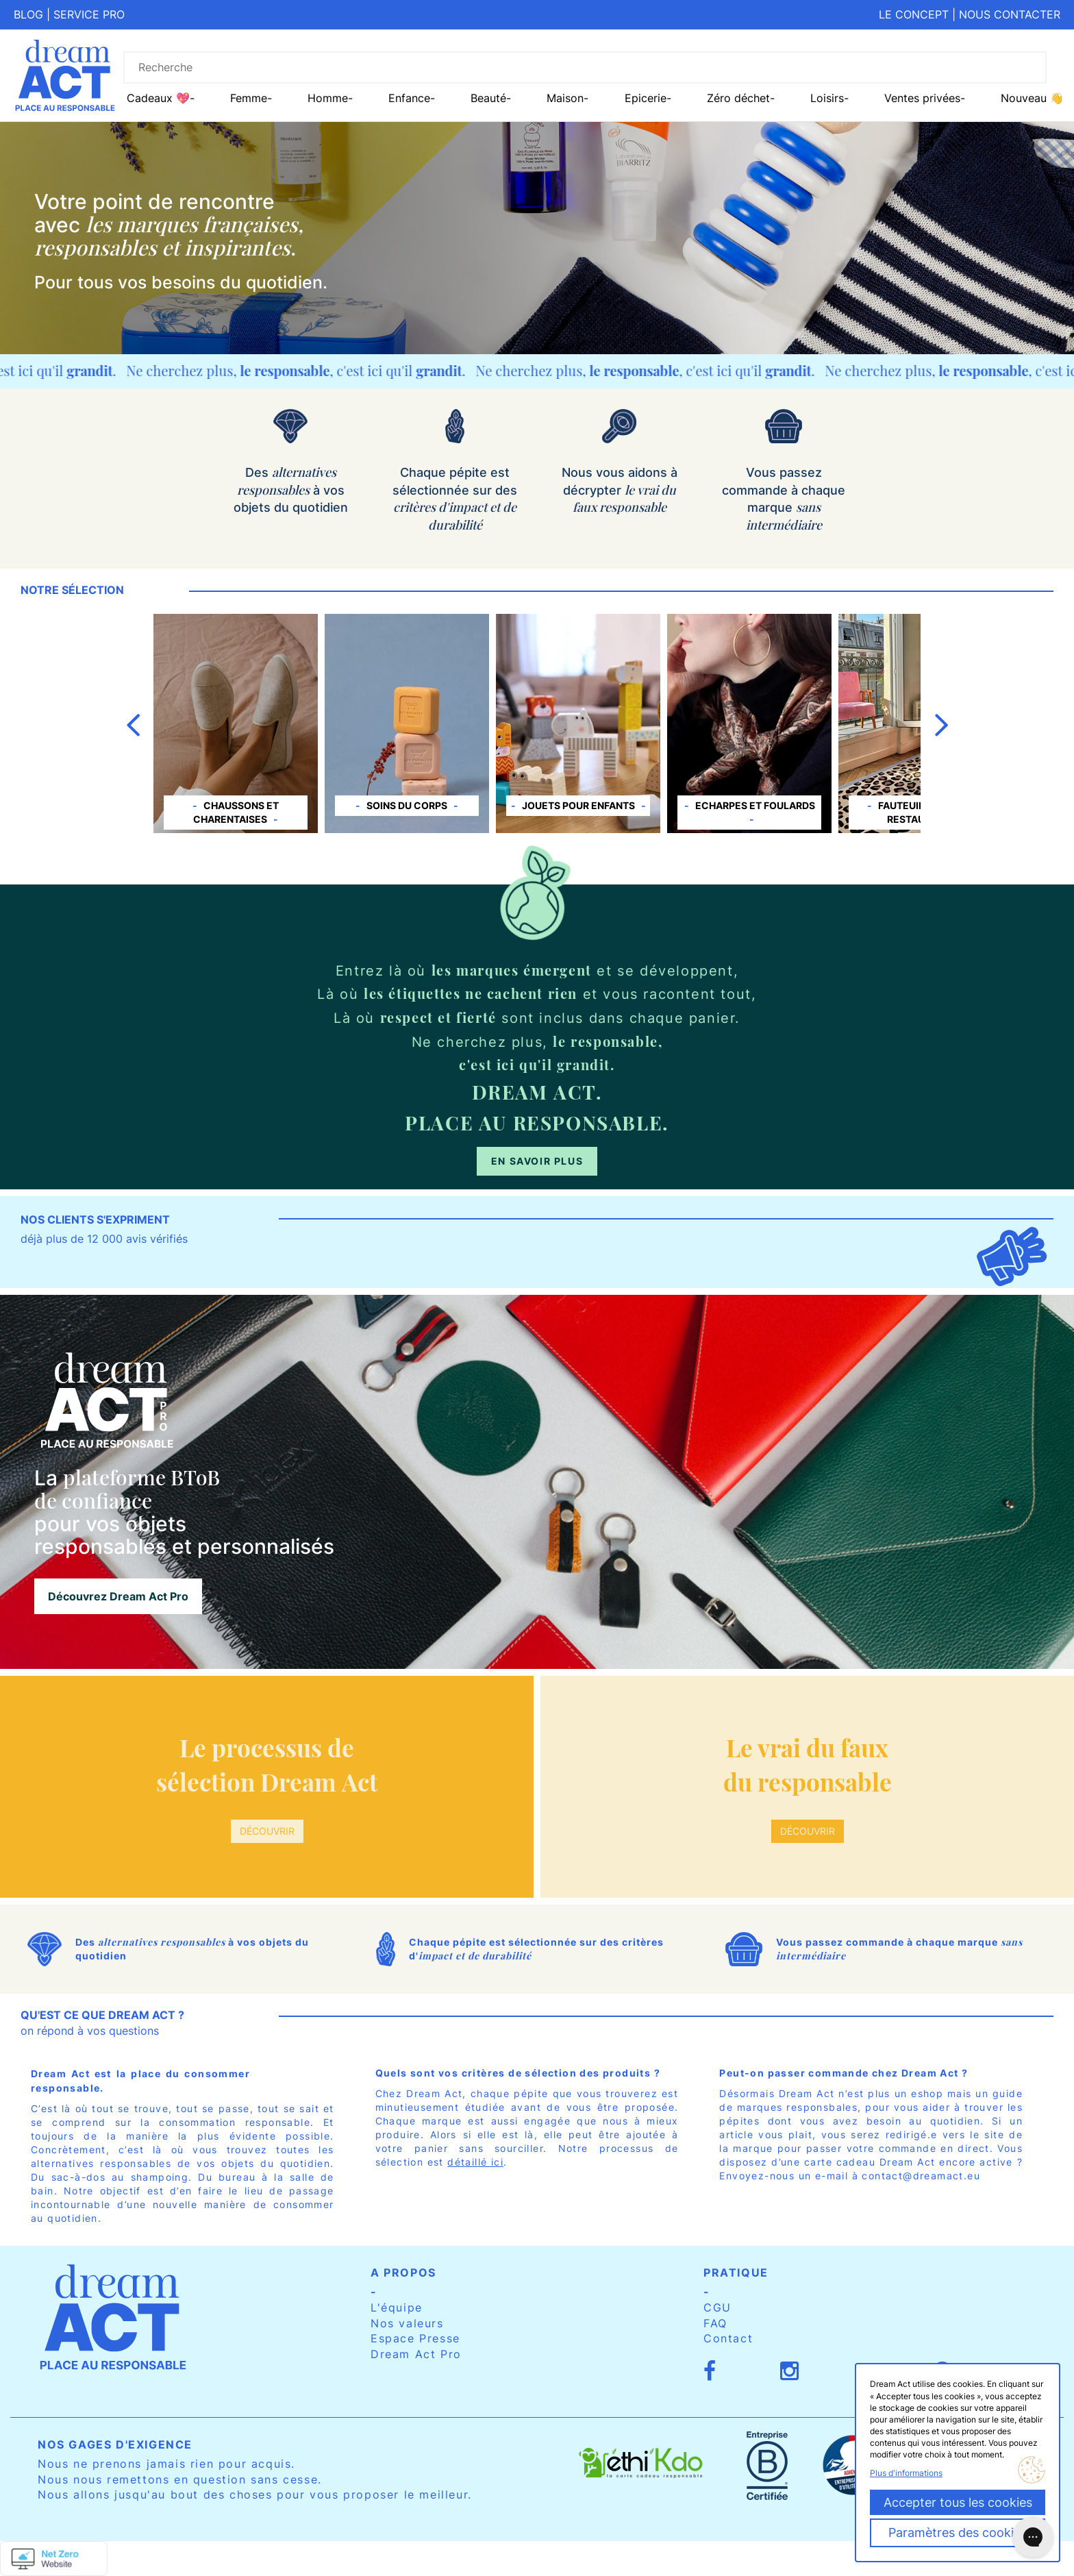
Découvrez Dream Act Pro (118, 1596)
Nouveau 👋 (1032, 98)
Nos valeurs (407, 2323)
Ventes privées (922, 98)
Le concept (914, 14)
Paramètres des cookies (957, 2532)
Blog (28, 14)
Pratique (736, 2272)
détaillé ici (475, 2162)
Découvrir (267, 1831)
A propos (403, 2272)
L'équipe (397, 2307)
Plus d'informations (906, 2473)
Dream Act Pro (416, 2354)
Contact (728, 2338)
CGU (717, 2307)
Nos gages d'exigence (115, 2444)
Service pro (89, 14)
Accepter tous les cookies (958, 2502)
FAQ (715, 2323)
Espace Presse (415, 2338)
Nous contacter (1009, 14)
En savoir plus (537, 1161)
